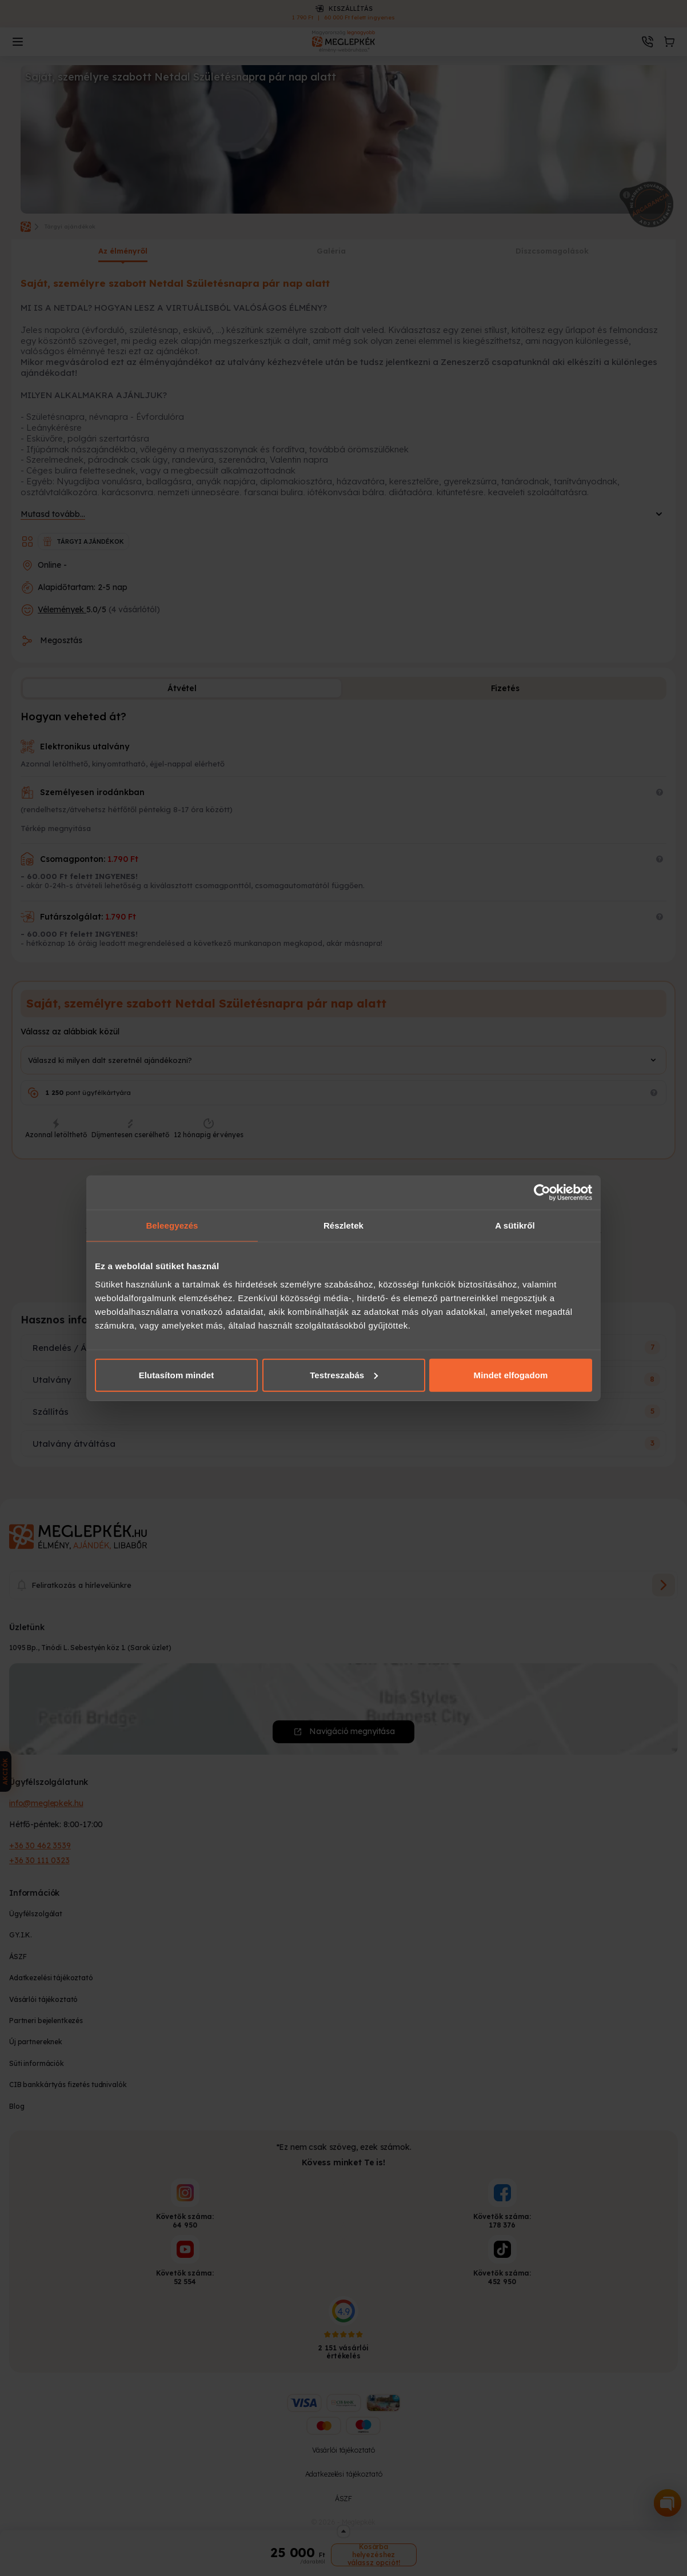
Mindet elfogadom (511, 1374)
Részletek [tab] (343, 1225)
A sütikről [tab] (515, 1225)
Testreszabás (344, 1374)
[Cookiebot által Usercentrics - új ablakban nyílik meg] (542, 1192)
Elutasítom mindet (176, 1374)
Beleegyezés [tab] (172, 1225)
